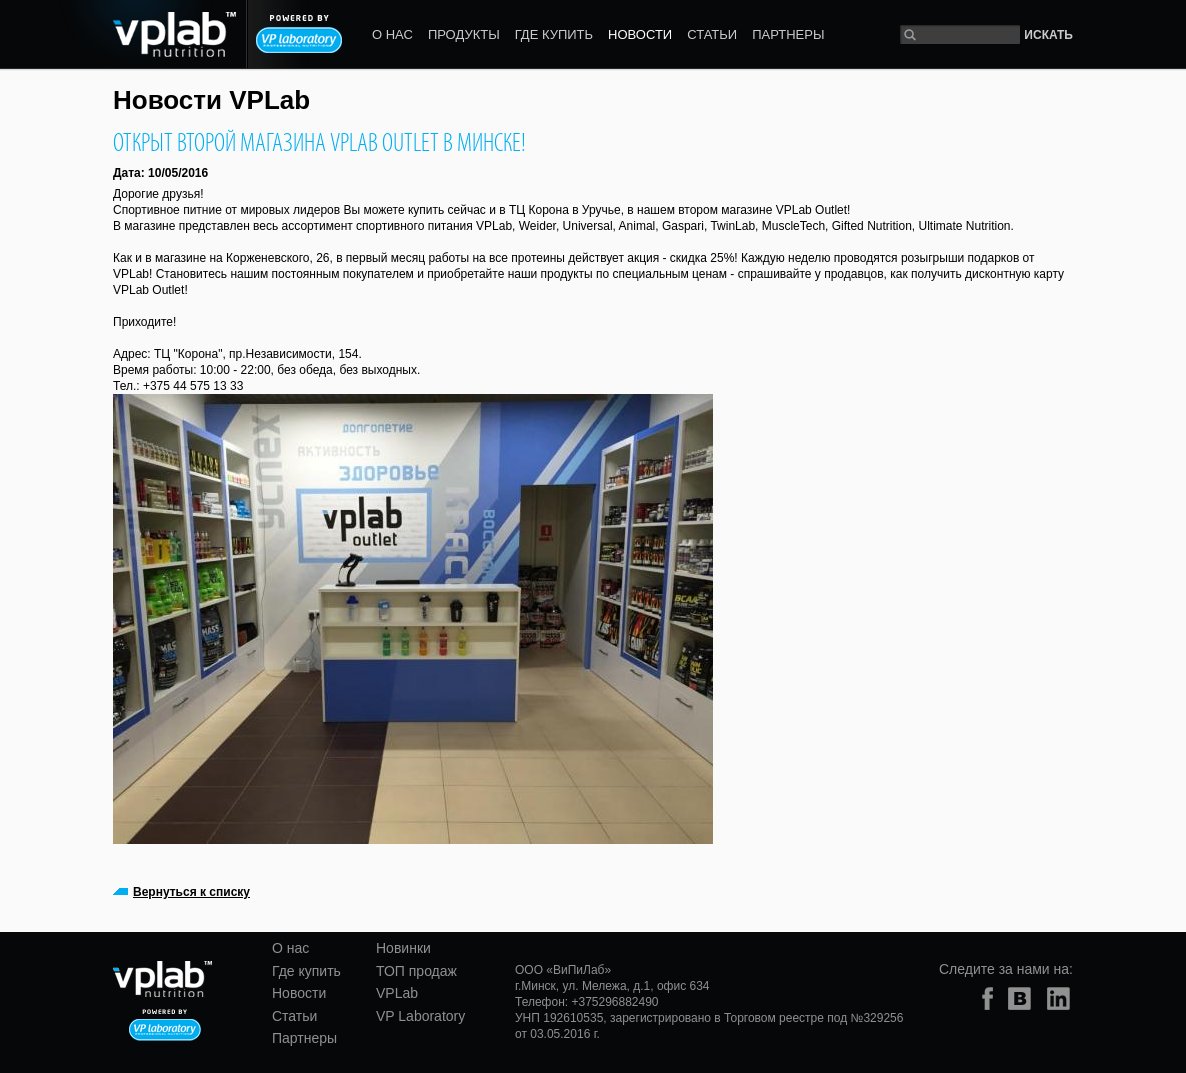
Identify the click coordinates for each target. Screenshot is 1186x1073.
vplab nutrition (147, 34)
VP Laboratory (420, 1016)
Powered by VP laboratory (299, 34)
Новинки (403, 948)
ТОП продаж (416, 971)
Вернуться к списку (191, 892)
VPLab (397, 993)
